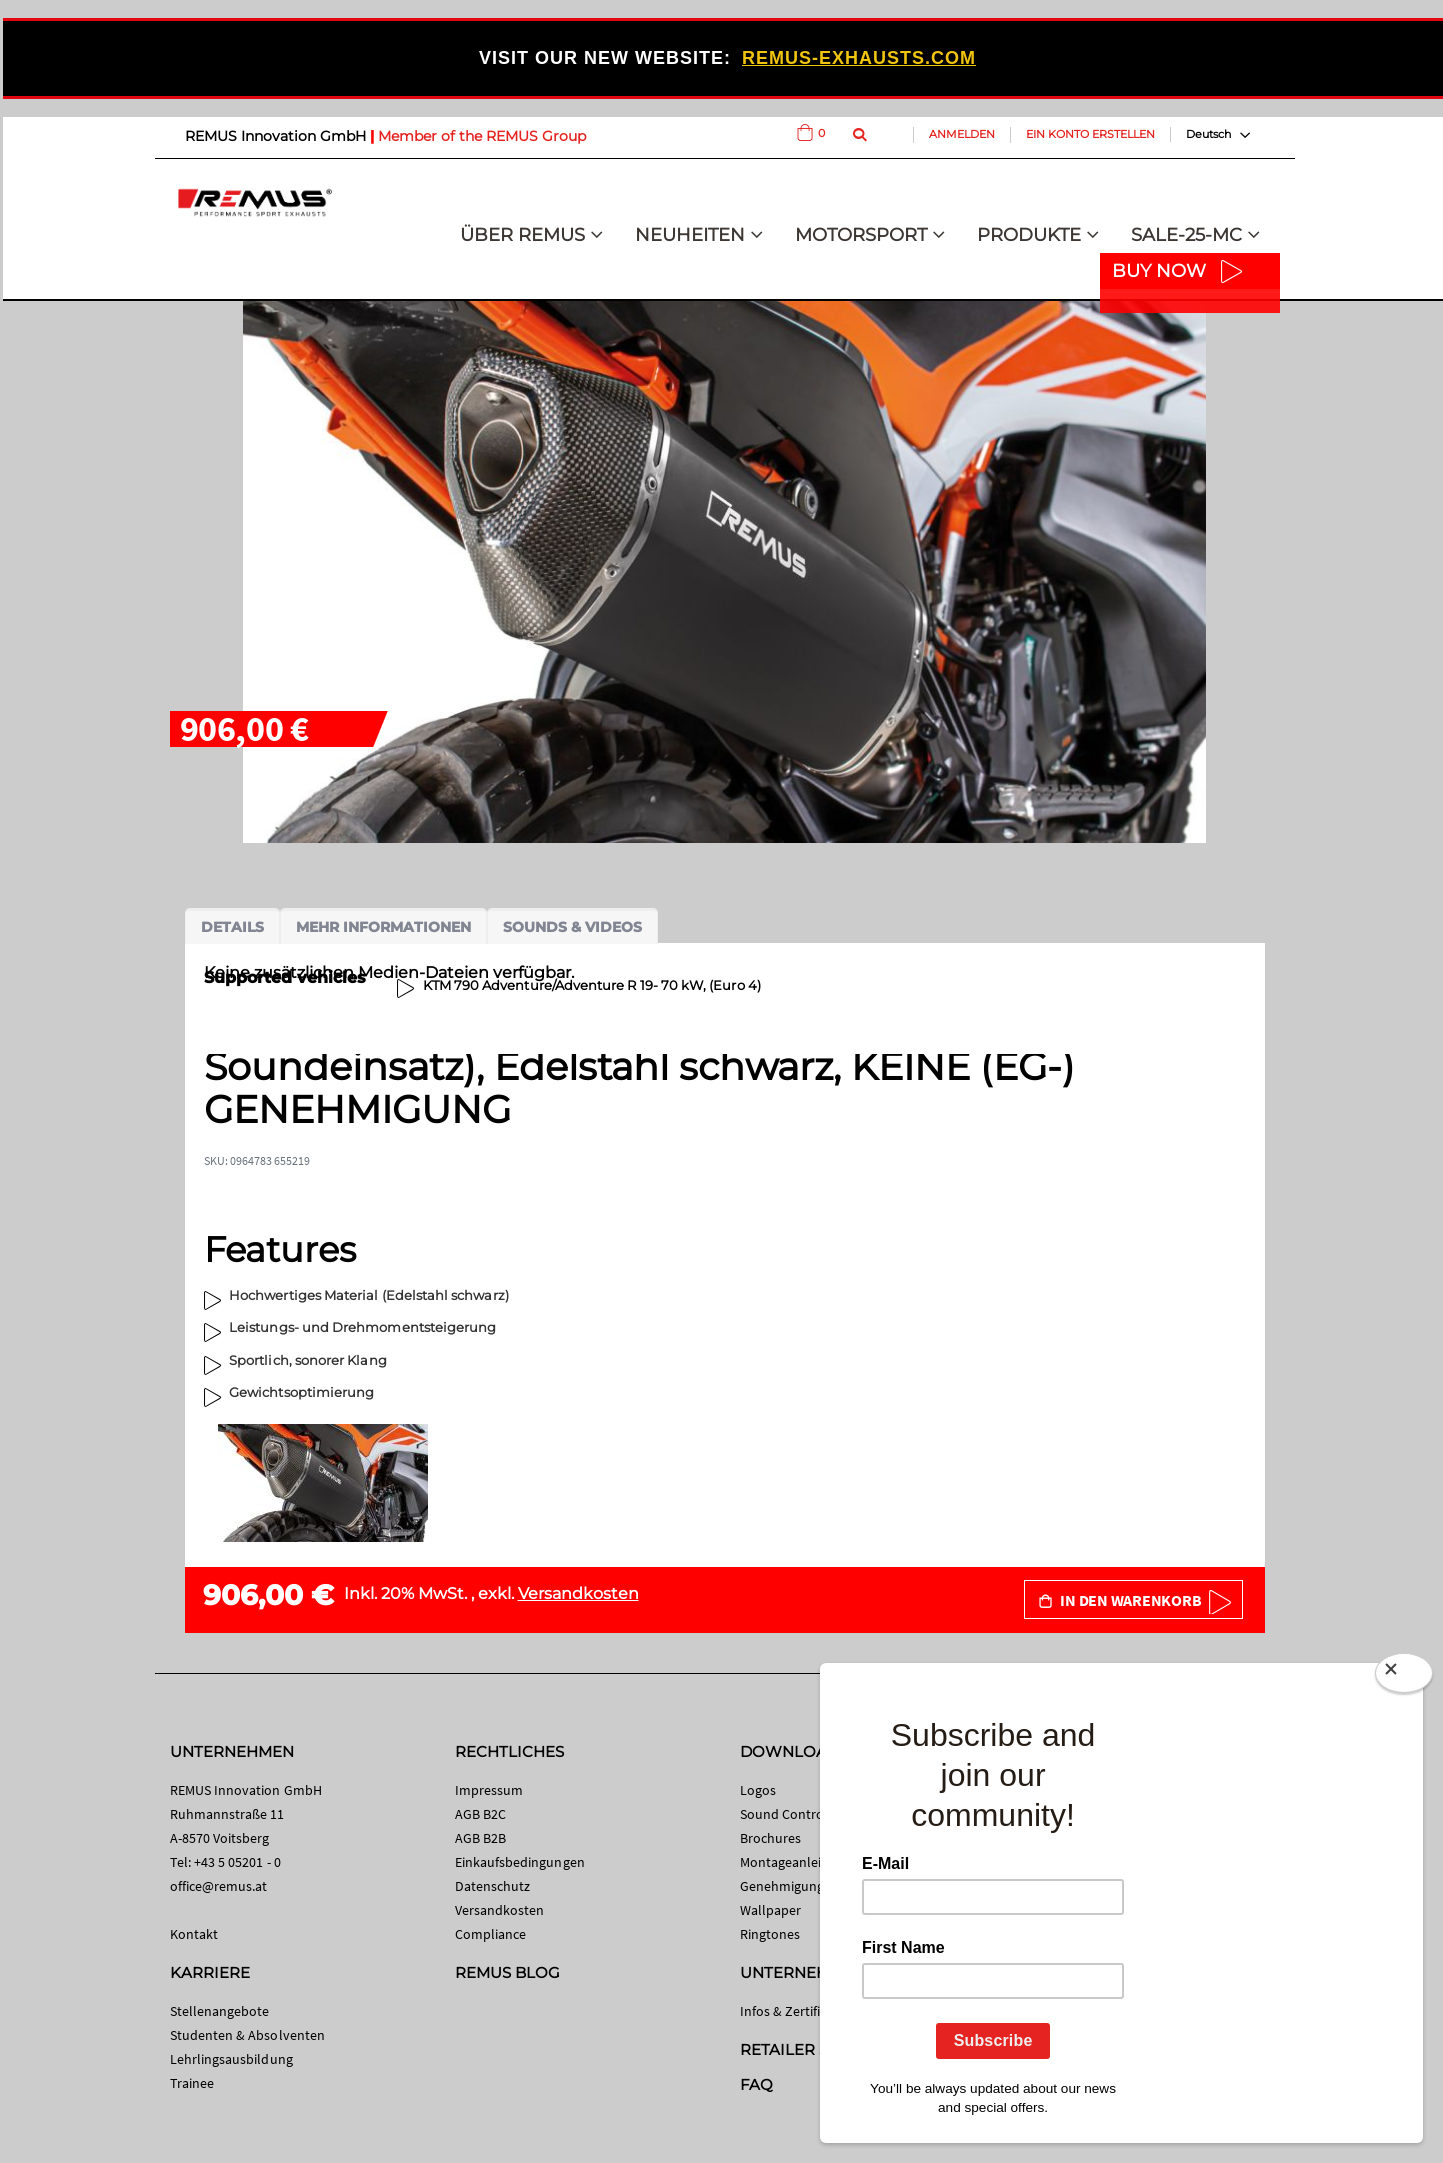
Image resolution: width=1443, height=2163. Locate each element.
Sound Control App (798, 1814)
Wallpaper (771, 1910)
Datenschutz (493, 1886)
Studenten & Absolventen (248, 2035)
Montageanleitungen (802, 1862)
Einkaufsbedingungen (520, 1862)
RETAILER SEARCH (812, 2049)
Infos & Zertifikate (793, 2011)
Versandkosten (578, 1593)
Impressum (489, 1790)
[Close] (1404, 1677)
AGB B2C (480, 1814)
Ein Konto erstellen (1090, 134)
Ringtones (770, 1934)
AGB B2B (480, 1838)
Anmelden (962, 134)
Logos (758, 1790)
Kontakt (194, 1934)
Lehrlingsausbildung (231, 2059)
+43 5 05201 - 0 (237, 1862)
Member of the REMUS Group (482, 136)
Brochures (771, 1838)
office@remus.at (219, 1886)
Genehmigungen (790, 1886)
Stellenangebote (220, 2011)
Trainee (192, 2083)
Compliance (491, 1934)
